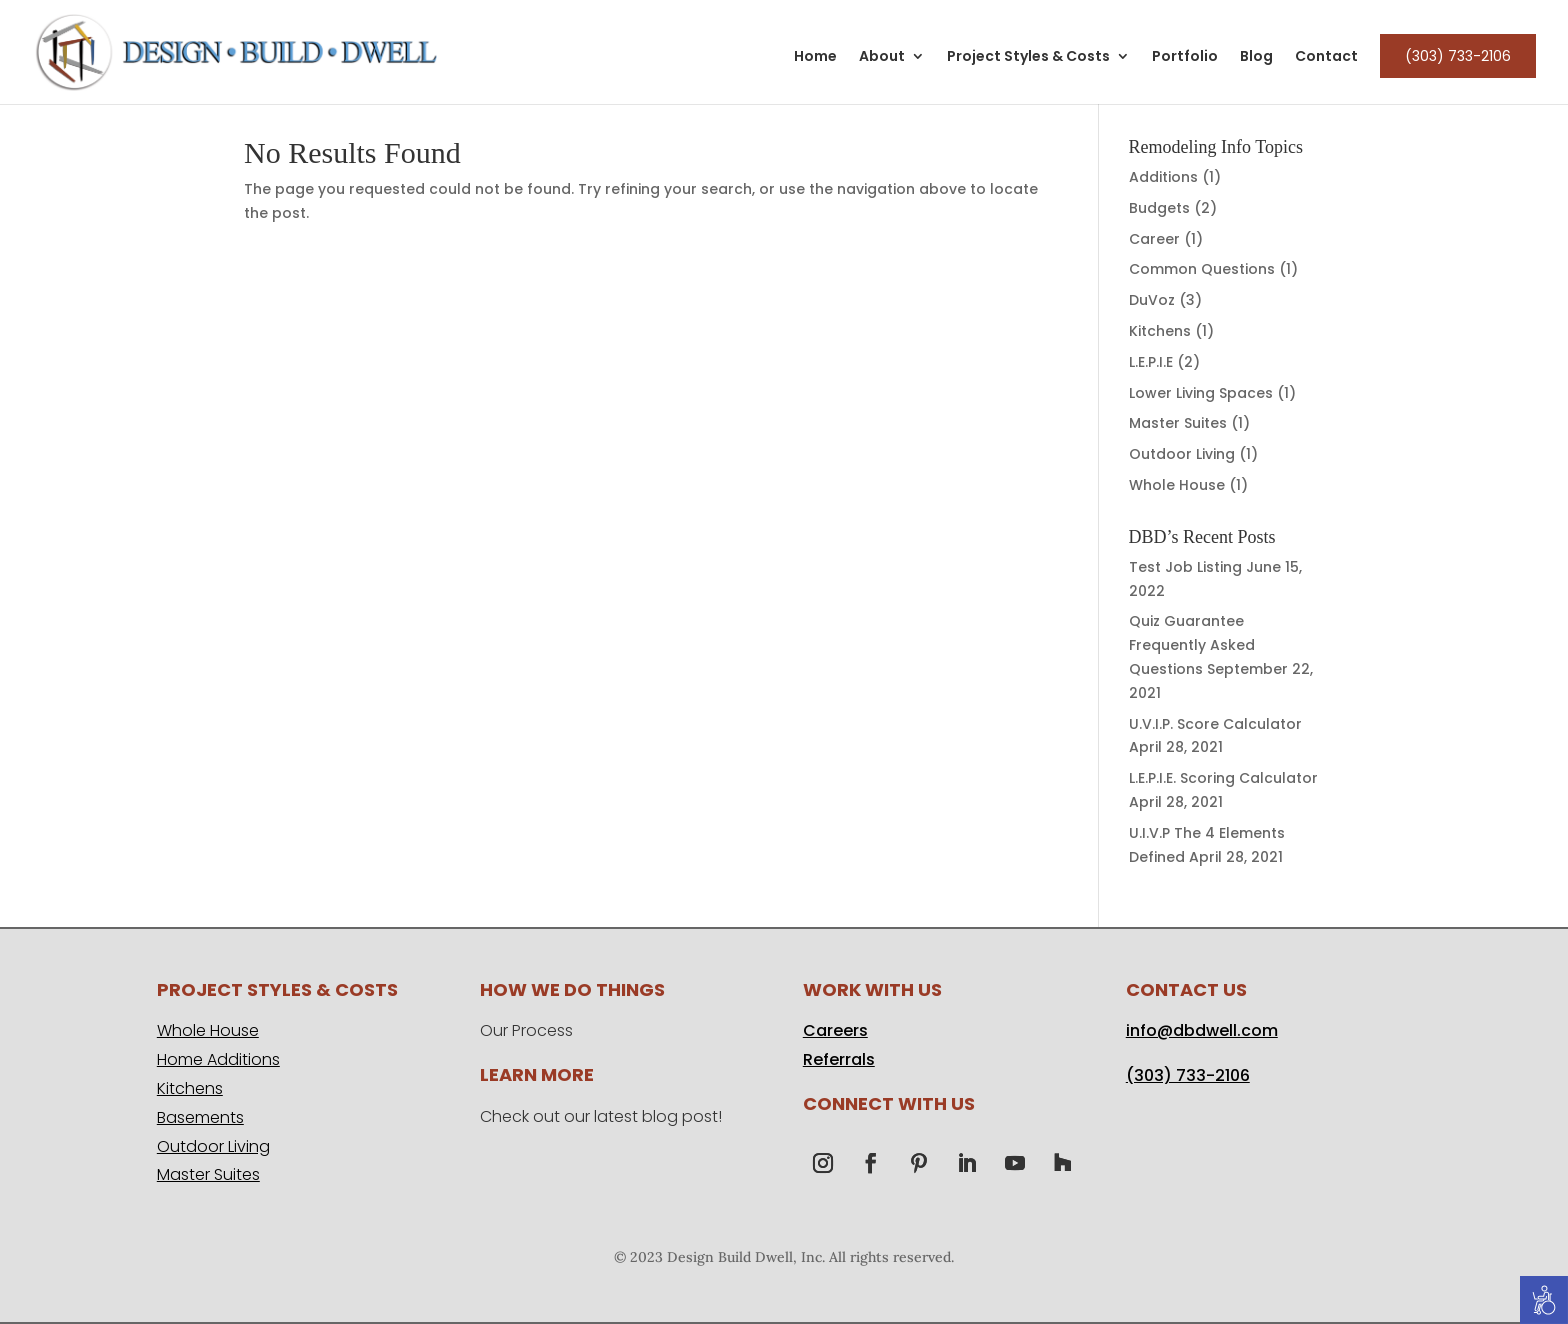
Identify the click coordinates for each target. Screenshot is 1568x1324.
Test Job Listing (1185, 567)
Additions (1163, 177)
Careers (835, 1030)
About (882, 57)
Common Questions (1202, 269)
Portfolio (1185, 57)
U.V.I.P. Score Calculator (1215, 724)
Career (1154, 239)
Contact (1326, 57)
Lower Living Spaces (1201, 393)
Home (815, 57)
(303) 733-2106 (1458, 56)
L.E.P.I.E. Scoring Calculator (1223, 778)
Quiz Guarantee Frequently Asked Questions (1192, 645)
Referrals (839, 1059)
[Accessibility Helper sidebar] (1544, 1300)
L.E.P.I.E (1151, 362)
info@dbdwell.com (1202, 1030)
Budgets (1159, 208)
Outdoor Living (1182, 454)
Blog (1256, 57)
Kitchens (1160, 331)
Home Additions (218, 1059)
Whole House (1177, 485)
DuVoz (1152, 300)
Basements (200, 1117)
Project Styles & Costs (1028, 57)
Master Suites (1178, 423)
